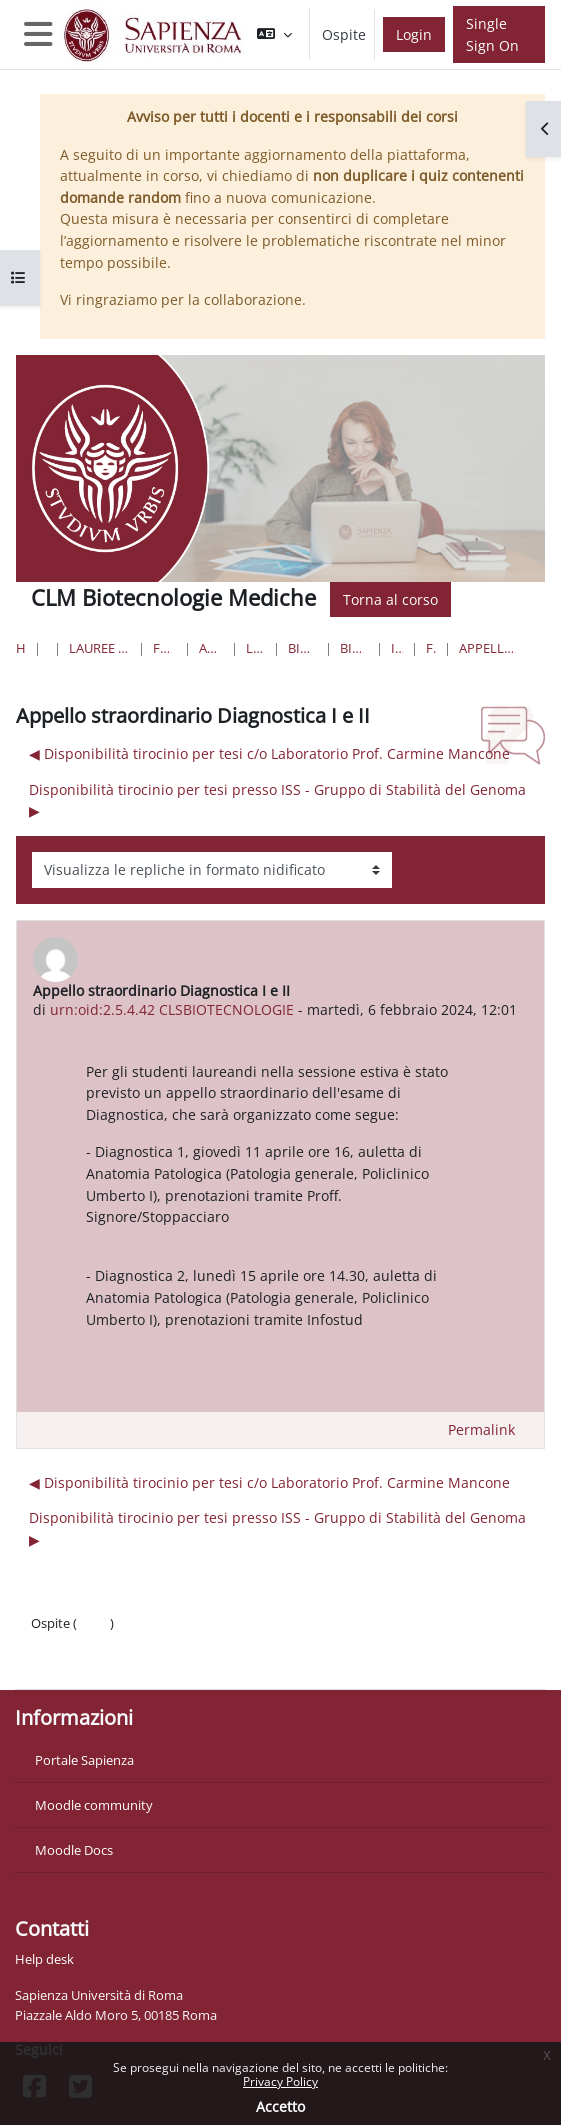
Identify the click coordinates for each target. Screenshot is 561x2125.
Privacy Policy (280, 2081)
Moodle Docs (74, 1850)
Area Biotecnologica (211, 648)
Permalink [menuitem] (481, 1429)
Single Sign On (492, 34)
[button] (274, 34)
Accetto (280, 2106)
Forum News (431, 648)
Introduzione (397, 648)
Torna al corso (390, 599)
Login (414, 34)
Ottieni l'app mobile (89, 1663)
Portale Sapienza (84, 1760)
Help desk (44, 1959)
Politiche (56, 1643)
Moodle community (94, 1805)
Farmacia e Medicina (164, 648)
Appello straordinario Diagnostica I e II (487, 648)
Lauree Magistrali (255, 648)
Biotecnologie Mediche (302, 648)
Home (21, 648)
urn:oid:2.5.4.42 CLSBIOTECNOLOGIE (172, 1009)
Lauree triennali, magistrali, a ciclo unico (99, 648)
